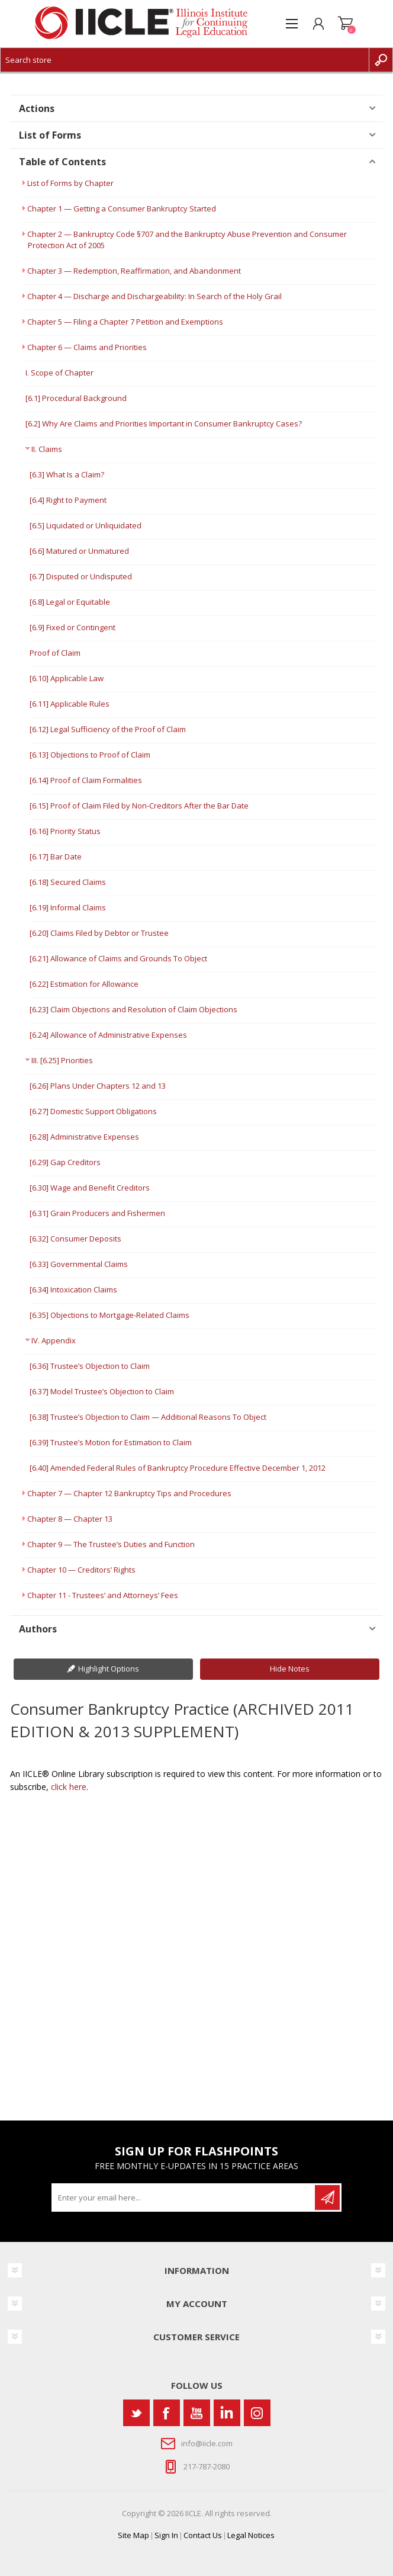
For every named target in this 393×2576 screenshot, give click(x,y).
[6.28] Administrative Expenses (84, 1136)
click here (68, 1786)
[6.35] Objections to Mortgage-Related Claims (109, 1315)
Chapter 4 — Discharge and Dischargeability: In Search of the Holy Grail (154, 296)
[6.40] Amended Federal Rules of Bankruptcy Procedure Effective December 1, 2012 (178, 1467)
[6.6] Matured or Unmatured (79, 551)
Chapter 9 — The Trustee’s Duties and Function (111, 1544)
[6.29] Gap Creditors (65, 1162)
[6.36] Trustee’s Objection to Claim (90, 1366)
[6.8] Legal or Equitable (70, 601)
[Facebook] (166, 2412)
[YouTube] (196, 2412)
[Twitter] (136, 2412)
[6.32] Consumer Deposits (75, 1238)
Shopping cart (345, 24)
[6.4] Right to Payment (68, 500)
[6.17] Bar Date (56, 856)
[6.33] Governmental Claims (79, 1264)
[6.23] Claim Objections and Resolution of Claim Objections (133, 1009)
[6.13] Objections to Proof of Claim (90, 754)
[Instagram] (257, 2412)
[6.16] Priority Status (65, 831)
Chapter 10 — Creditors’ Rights (81, 1569)
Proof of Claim (55, 652)
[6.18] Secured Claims (68, 882)
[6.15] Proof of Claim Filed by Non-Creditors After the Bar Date (139, 805)
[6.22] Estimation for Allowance (84, 984)
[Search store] (185, 60)
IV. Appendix (53, 1340)
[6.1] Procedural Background (76, 398)
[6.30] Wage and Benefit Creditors (90, 1187)
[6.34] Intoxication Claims (73, 1289)
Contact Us (202, 2535)
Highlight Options (108, 1668)
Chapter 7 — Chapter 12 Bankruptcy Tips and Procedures (129, 1493)
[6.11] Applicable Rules (69, 703)
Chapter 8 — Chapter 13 (69, 1518)
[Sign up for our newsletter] (184, 2197)
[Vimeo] (227, 2412)
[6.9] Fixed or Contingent (72, 627)
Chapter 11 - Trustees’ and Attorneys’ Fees (102, 1595)
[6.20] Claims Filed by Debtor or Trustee (99, 933)
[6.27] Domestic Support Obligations (93, 1111)
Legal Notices (251, 2535)
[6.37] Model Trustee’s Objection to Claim (102, 1391)
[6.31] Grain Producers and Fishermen (97, 1213)
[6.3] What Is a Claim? (67, 474)
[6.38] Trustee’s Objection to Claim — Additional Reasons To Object (148, 1416)
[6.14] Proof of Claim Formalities (86, 780)
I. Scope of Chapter (59, 372)
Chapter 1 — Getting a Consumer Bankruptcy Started (121, 208)
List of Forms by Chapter (70, 183)
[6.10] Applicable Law (67, 678)
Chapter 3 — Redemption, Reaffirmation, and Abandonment (134, 270)
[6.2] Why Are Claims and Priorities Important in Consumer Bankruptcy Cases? (163, 423)
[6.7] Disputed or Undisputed (81, 576)
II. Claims (46, 449)
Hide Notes (290, 1668)
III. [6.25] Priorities (62, 1060)
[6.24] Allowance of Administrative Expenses (108, 1034)
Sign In (166, 2535)
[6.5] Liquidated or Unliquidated (85, 525)
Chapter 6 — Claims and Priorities (87, 347)
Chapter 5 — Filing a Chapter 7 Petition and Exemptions (125, 321)
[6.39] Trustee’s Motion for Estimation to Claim (111, 1442)
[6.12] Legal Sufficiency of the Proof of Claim (108, 729)
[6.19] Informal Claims (68, 907)
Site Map (133, 2535)
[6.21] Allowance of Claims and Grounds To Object (118, 958)
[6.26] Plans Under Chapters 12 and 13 (98, 1085)
